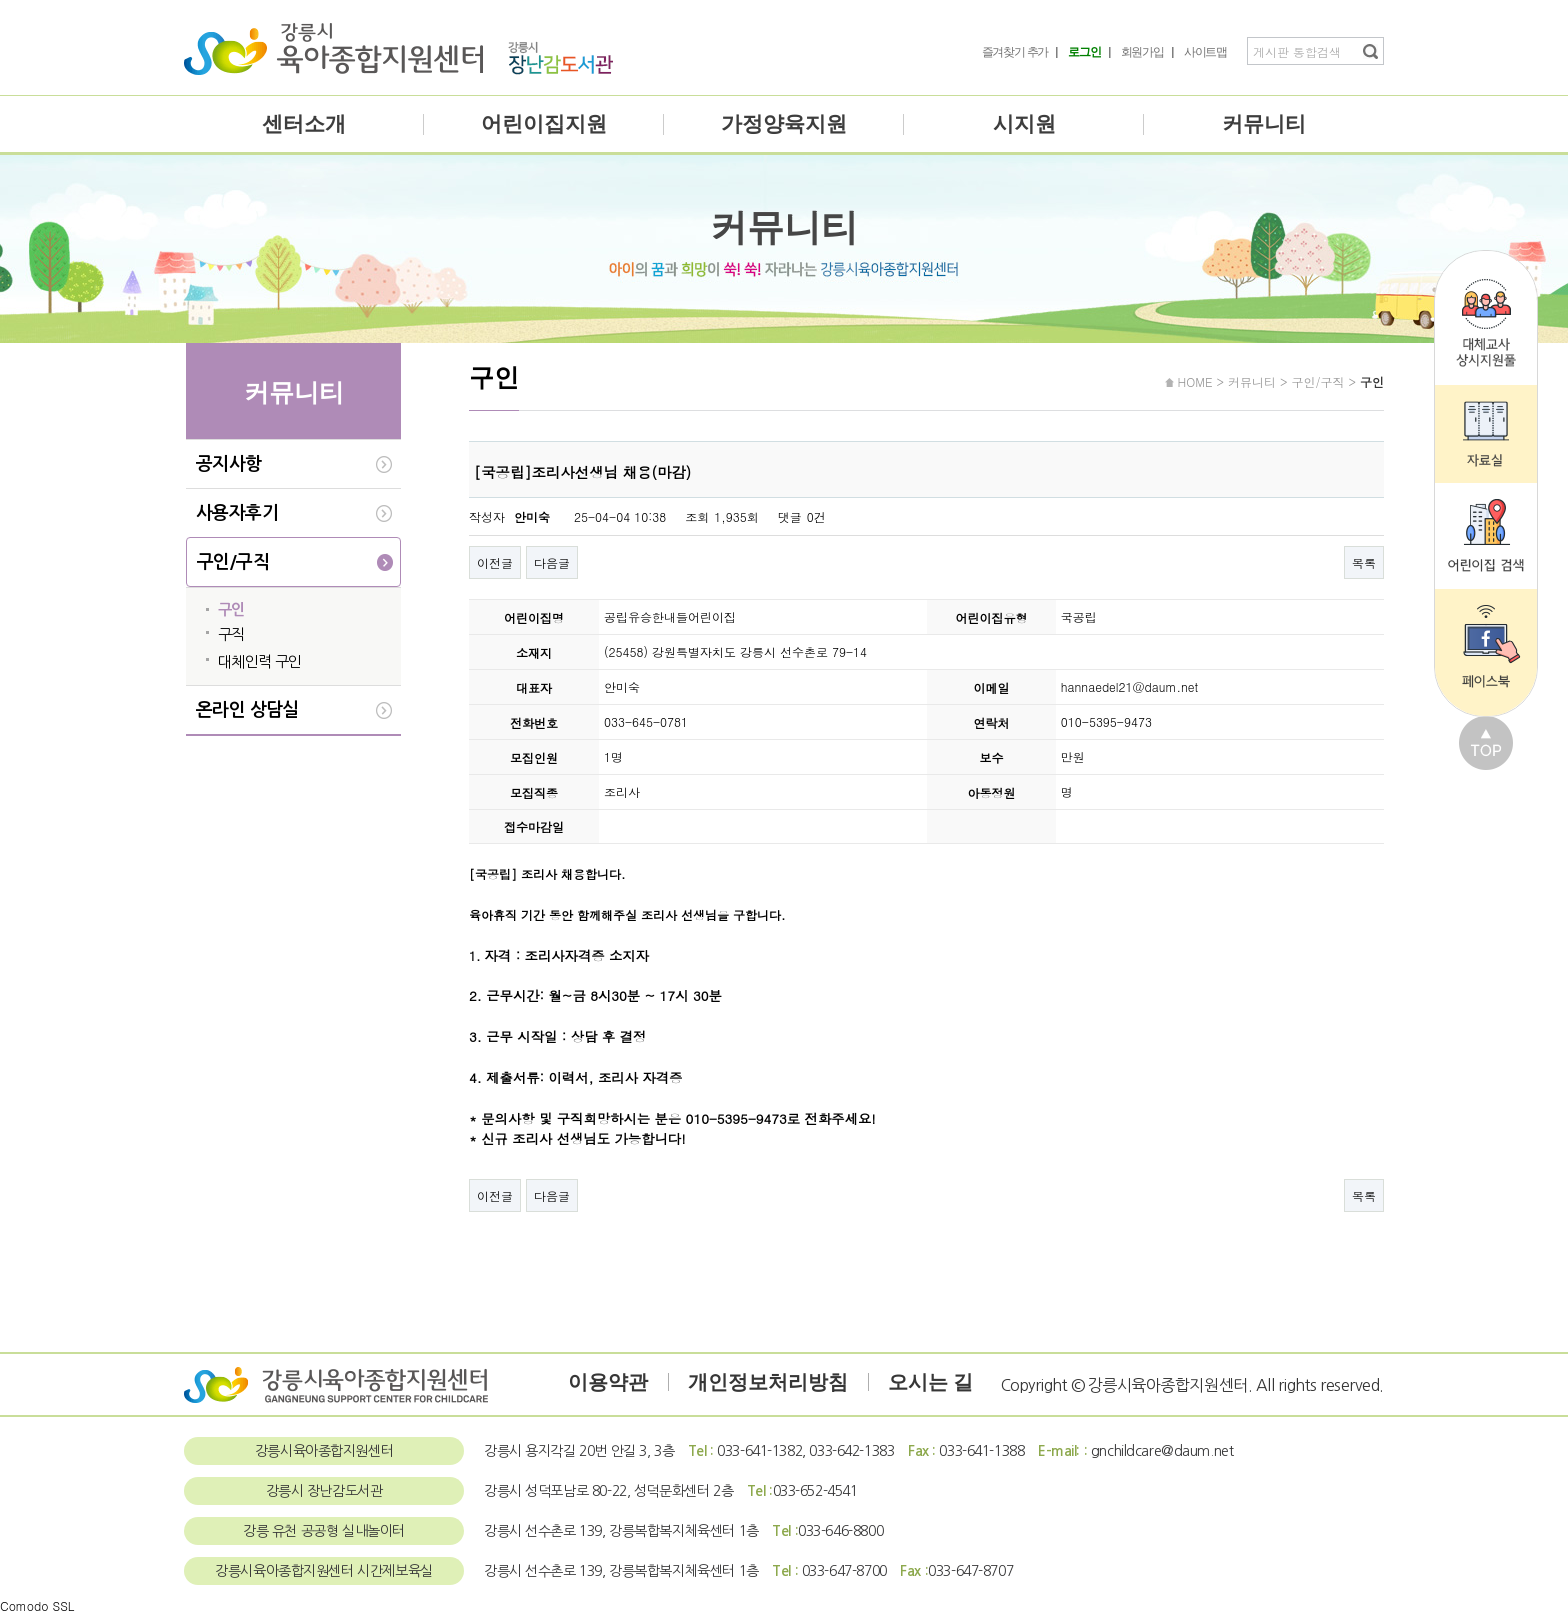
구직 (231, 634)
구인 (231, 609)
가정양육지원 (784, 124)
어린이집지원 (544, 124)
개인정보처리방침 (768, 1382)
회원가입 (1142, 52)
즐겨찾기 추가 (1015, 52)
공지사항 (229, 464)
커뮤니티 (1264, 124)
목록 (1364, 562)
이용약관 (608, 1382)
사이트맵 (1205, 52)
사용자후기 (237, 513)
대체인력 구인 (260, 661)
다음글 (552, 562)
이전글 (495, 562)
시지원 (1024, 124)
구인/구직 (233, 562)
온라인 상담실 (247, 710)
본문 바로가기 (0, 0)
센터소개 (304, 124)
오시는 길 (930, 1382)
